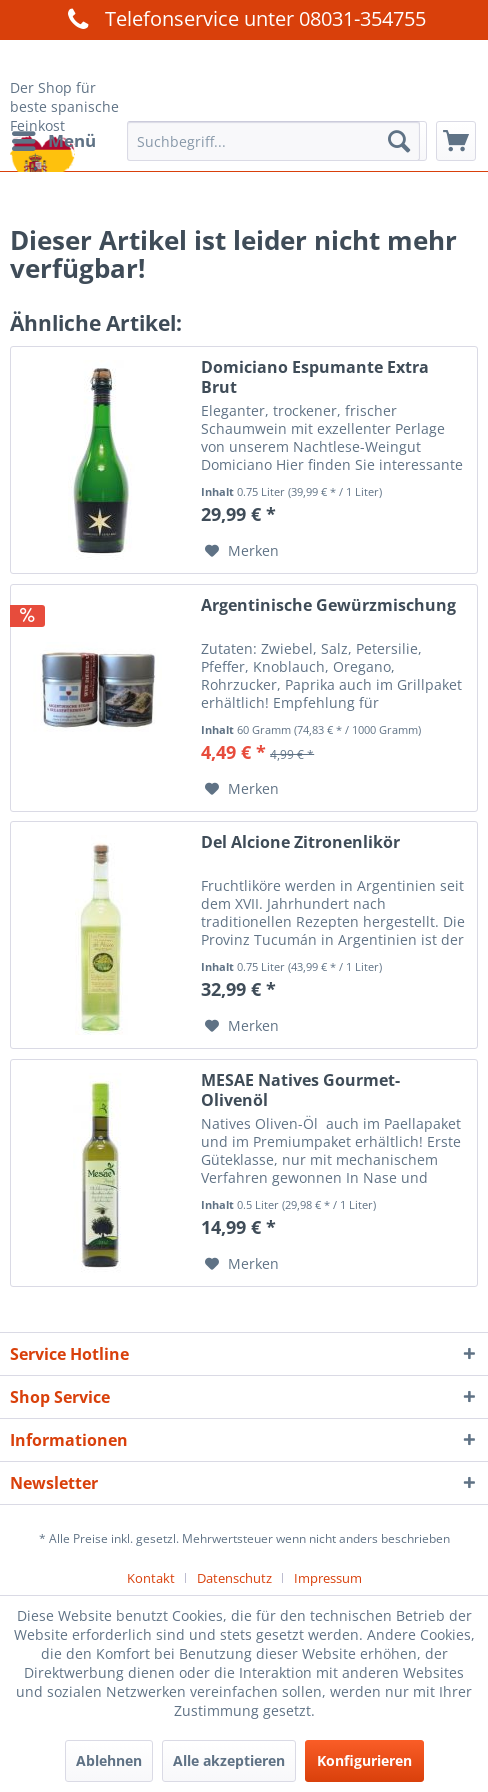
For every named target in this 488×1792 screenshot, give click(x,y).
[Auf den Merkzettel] (242, 551)
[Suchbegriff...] (273, 141)
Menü (54, 138)
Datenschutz (234, 1578)
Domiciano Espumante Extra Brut (315, 377)
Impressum (328, 1578)
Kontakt (151, 1578)
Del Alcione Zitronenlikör (300, 842)
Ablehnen (109, 1760)
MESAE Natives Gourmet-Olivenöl (300, 1090)
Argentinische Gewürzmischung (328, 605)
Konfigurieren (364, 1760)
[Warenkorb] (456, 141)
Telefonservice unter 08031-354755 (244, 18)
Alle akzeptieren (229, 1760)
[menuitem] (53, 141)
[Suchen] (399, 141)
